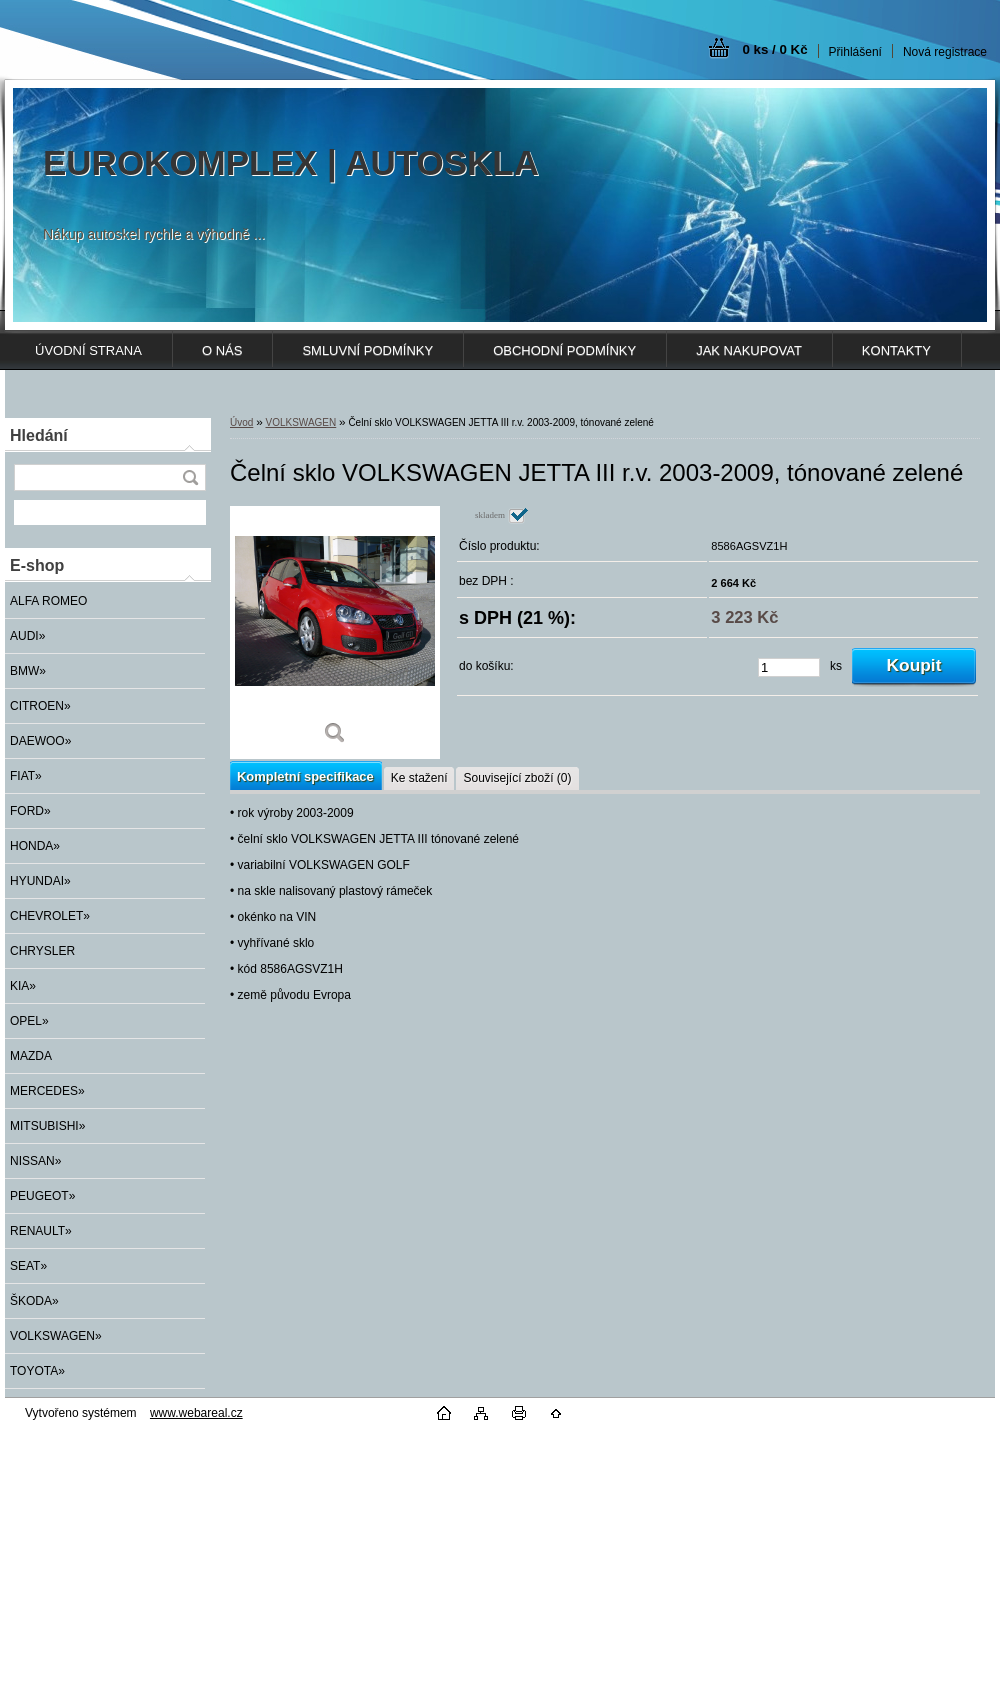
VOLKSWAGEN (300, 422)
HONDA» (35, 846)
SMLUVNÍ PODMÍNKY (367, 350)
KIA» (23, 986)
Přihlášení (855, 52)
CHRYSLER (42, 951)
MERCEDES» (47, 1091)
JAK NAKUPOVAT (749, 350)
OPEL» (29, 1021)
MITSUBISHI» (47, 1126)
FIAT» (26, 776)
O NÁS (222, 350)
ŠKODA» (34, 1301)
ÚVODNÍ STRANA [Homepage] (88, 350)
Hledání (39, 435)
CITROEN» (40, 706)
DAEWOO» (40, 741)
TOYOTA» (37, 1371)
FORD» (30, 811)
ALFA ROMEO (48, 601)
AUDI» (27, 636)
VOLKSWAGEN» (56, 1336)
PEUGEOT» (42, 1196)
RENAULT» (41, 1231)
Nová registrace (945, 52)
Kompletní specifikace (305, 776)
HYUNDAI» (40, 881)
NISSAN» (35, 1161)
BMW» (28, 671)
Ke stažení (419, 778)
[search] (190, 477)
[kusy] (789, 667)
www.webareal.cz (196, 1413)
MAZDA (31, 1056)
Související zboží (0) (517, 778)
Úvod (241, 422)
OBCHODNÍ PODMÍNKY (564, 350)
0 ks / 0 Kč (774, 49)
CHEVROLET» (50, 916)
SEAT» (28, 1266)
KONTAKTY (896, 350)
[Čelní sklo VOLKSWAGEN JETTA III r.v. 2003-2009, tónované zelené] (335, 632)
